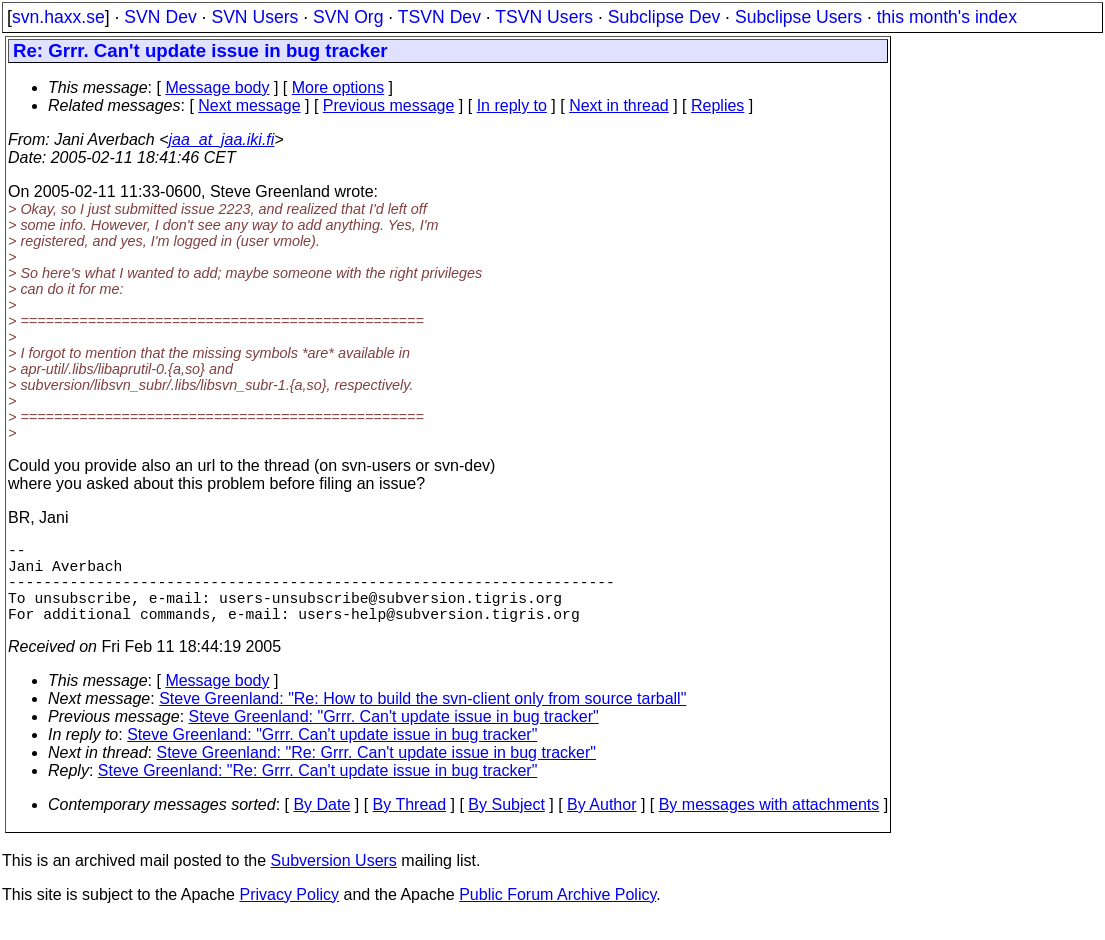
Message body (217, 87)
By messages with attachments (769, 824)
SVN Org (348, 17)
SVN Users (254, 17)
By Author (601, 824)
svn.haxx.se (58, 17)
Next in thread (619, 105)
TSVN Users (544, 17)
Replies (717, 105)
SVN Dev (160, 17)
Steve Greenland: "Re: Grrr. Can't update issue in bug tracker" (377, 772)
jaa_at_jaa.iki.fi (222, 139)
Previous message (389, 105)
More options (338, 87)
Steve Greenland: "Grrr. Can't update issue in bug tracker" (394, 736)
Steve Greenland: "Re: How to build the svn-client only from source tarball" (422, 718)
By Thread (410, 824)
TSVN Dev (439, 17)
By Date (321, 824)
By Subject (506, 824)
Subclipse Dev (664, 17)
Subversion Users (334, 880)
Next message (249, 105)
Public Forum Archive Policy (557, 914)
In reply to (512, 105)
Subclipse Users (798, 17)
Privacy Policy (289, 914)
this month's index (947, 17)
